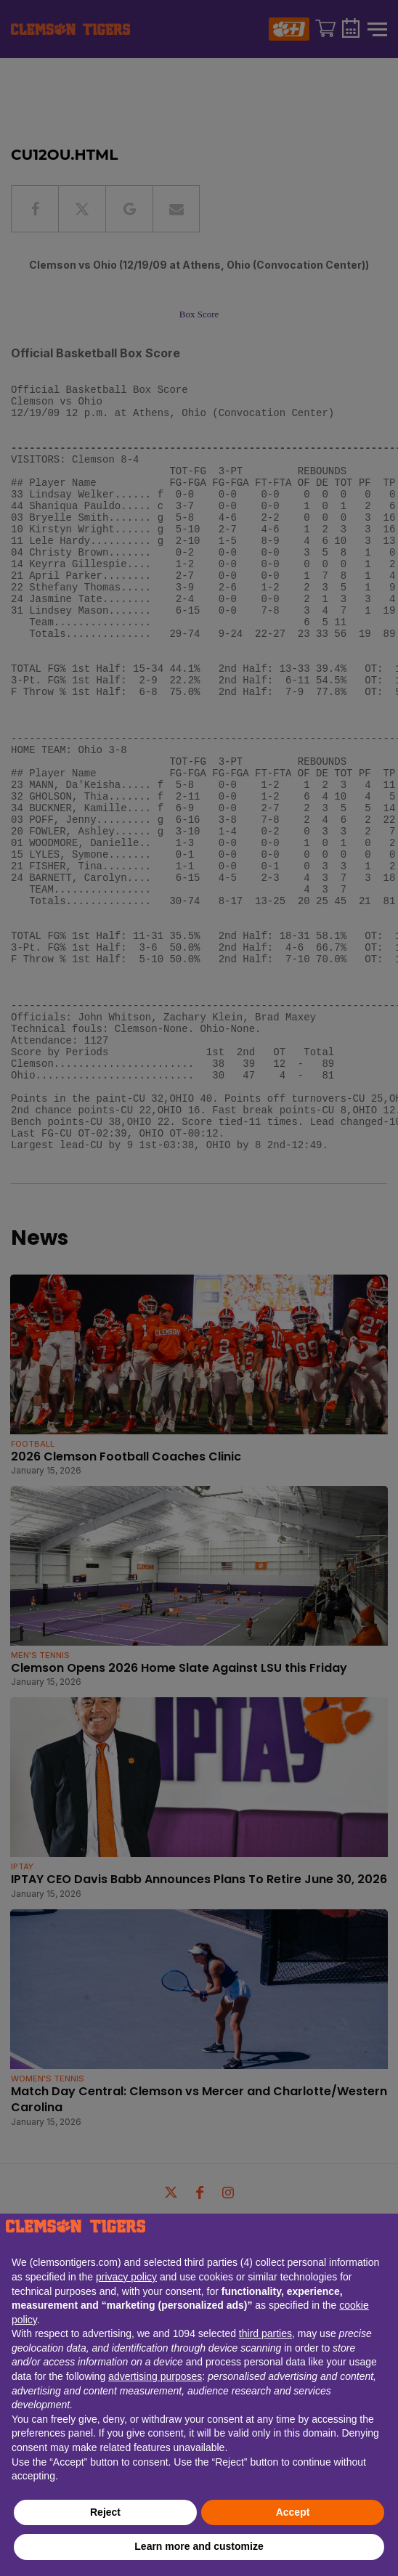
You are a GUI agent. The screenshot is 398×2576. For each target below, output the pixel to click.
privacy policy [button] (126, 2277)
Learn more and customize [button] (198, 2546)
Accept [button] (293, 2512)
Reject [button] (105, 2512)
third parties (265, 2333)
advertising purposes (155, 2376)
